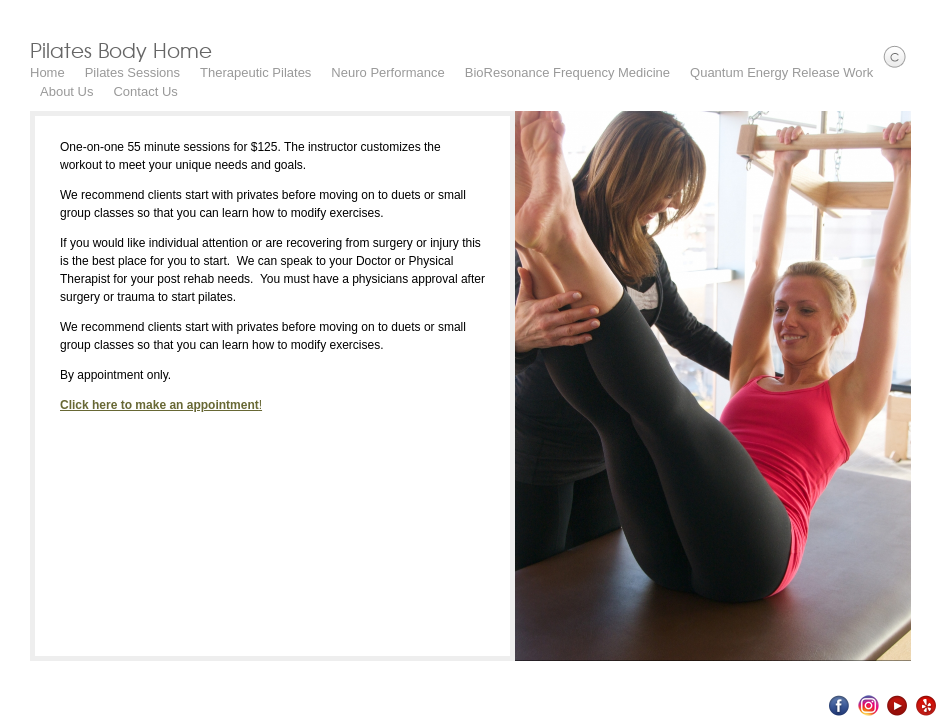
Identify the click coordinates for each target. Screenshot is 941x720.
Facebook (839, 705)
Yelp (926, 705)
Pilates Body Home (121, 50)
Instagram (868, 705)
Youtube (897, 705)
